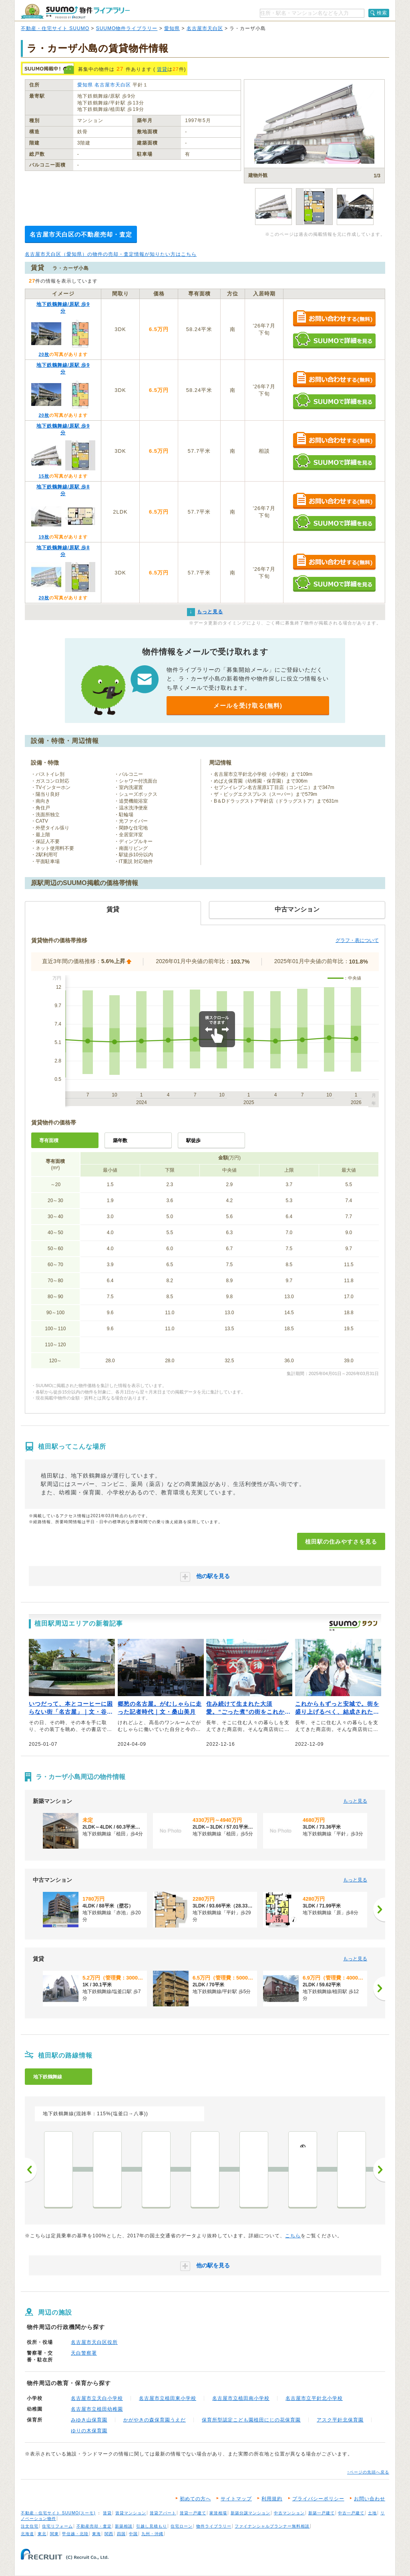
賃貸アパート (163, 2513)
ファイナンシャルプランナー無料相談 (272, 2526)
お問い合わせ (369, 2499)
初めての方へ (195, 2499)
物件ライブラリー (213, 2526)
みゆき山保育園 (89, 2420)
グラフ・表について (357, 940)
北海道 (27, 2534)
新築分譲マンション (250, 2513)
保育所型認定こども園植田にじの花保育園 (251, 2420)
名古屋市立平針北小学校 (314, 2398)
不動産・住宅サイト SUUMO (55, 28)
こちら (293, 2236)
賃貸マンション (130, 2513)
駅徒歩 (193, 1140)
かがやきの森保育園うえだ (154, 2420)
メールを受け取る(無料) (247, 705)
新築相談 (124, 2526)
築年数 (120, 1140)
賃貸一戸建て (193, 2513)
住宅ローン (182, 2526)
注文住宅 (29, 2526)
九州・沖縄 (152, 2534)
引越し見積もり (151, 2526)
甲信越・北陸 (75, 2534)
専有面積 (48, 1140)
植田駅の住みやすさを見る (341, 1541)
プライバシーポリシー (318, 2499)
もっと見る (355, 1801)
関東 (54, 2534)
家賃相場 (218, 2513)
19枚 (43, 536)
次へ (379, 2169)
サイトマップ (236, 2499)
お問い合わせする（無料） (334, 318)
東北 (42, 2534)
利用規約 (271, 2499)
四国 (121, 2534)
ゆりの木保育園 (89, 2430)
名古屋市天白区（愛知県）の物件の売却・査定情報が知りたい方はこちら (111, 254)
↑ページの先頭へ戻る (368, 2472)
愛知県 (172, 28)
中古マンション (289, 2513)
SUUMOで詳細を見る (334, 340)
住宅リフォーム (57, 2526)
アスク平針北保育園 (340, 2420)
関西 (109, 2534)
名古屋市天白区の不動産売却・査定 (81, 234)
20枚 (43, 354)
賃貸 (162, 69)
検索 (382, 13)
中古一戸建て (351, 2513)
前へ (31, 2169)
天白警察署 (84, 2353)
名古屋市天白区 (205, 28)
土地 (372, 2513)
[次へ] (379, 1909)
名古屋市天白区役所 (94, 2342)
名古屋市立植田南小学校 (240, 2398)
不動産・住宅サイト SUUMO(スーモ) (58, 2513)
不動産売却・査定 (94, 2526)
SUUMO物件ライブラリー (127, 28)
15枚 (43, 476)
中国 (133, 2534)
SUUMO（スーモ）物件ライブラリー (75, 11)
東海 (96, 2534)
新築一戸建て (321, 2513)
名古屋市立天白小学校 (97, 2398)
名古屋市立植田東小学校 (167, 2398)
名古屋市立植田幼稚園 (97, 2409)
